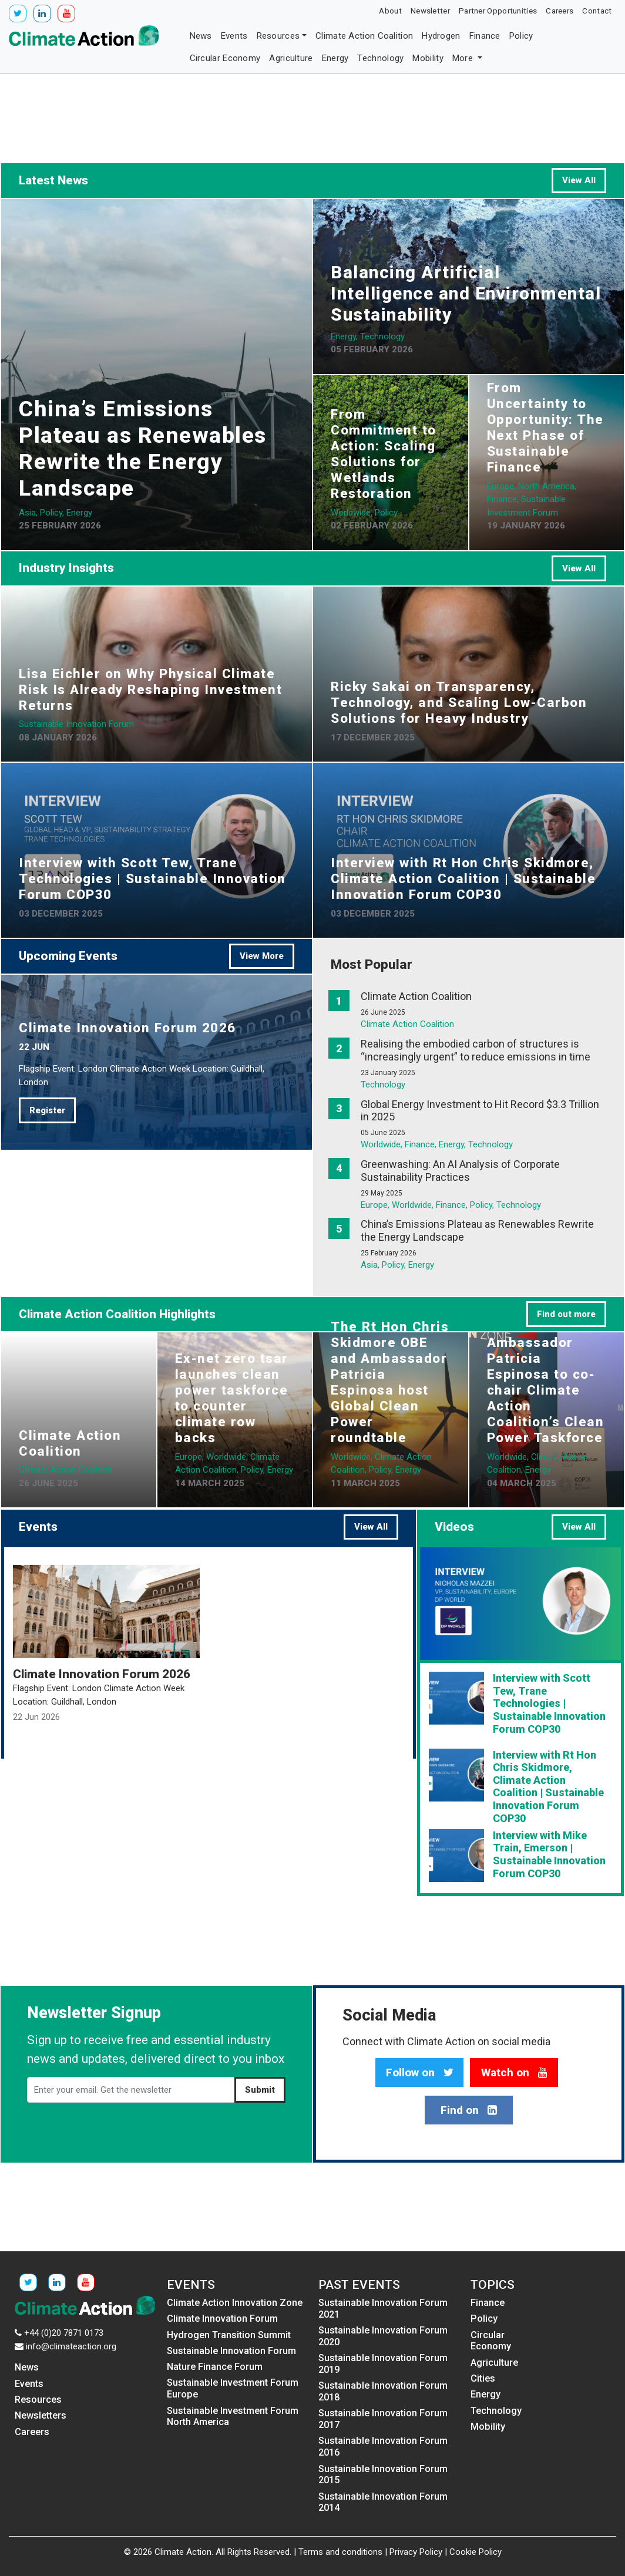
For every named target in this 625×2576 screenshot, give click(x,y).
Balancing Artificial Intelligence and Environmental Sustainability (466, 293)
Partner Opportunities (498, 10)
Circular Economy (225, 58)
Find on (469, 2110)
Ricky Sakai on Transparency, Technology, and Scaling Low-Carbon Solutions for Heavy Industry (459, 702)
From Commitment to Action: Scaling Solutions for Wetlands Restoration (383, 453)
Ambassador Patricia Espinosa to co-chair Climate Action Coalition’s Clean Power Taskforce (545, 1390)
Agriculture (290, 58)
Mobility (427, 58)
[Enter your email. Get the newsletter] (131, 2090)
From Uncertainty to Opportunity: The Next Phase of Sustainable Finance (545, 427)
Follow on (419, 2072)
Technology (380, 58)
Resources (278, 36)
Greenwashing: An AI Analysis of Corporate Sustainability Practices (460, 1170)
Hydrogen (441, 36)
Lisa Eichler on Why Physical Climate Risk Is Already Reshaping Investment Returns (150, 689)
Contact (596, 10)
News (201, 36)
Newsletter (430, 10)
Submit (260, 2090)
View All (579, 180)
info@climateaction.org (71, 2346)
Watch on (514, 2072)
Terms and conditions (340, 2552)
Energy (335, 58)
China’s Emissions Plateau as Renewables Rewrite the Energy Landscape (143, 448)
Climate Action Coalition (364, 36)
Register (47, 1110)
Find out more (566, 1314)
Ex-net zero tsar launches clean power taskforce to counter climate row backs (231, 1398)
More (464, 58)
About (390, 10)
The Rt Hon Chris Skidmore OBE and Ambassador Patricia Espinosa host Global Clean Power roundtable (390, 1382)
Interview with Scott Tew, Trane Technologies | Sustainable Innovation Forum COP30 (152, 878)
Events (234, 36)
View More (262, 956)
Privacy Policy (415, 2552)
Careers (559, 10)
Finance (484, 36)
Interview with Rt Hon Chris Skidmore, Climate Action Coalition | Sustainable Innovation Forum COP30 (463, 878)
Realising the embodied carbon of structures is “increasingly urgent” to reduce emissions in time (475, 1050)
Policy (521, 36)
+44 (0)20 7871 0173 (63, 2333)
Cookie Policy (475, 2552)
